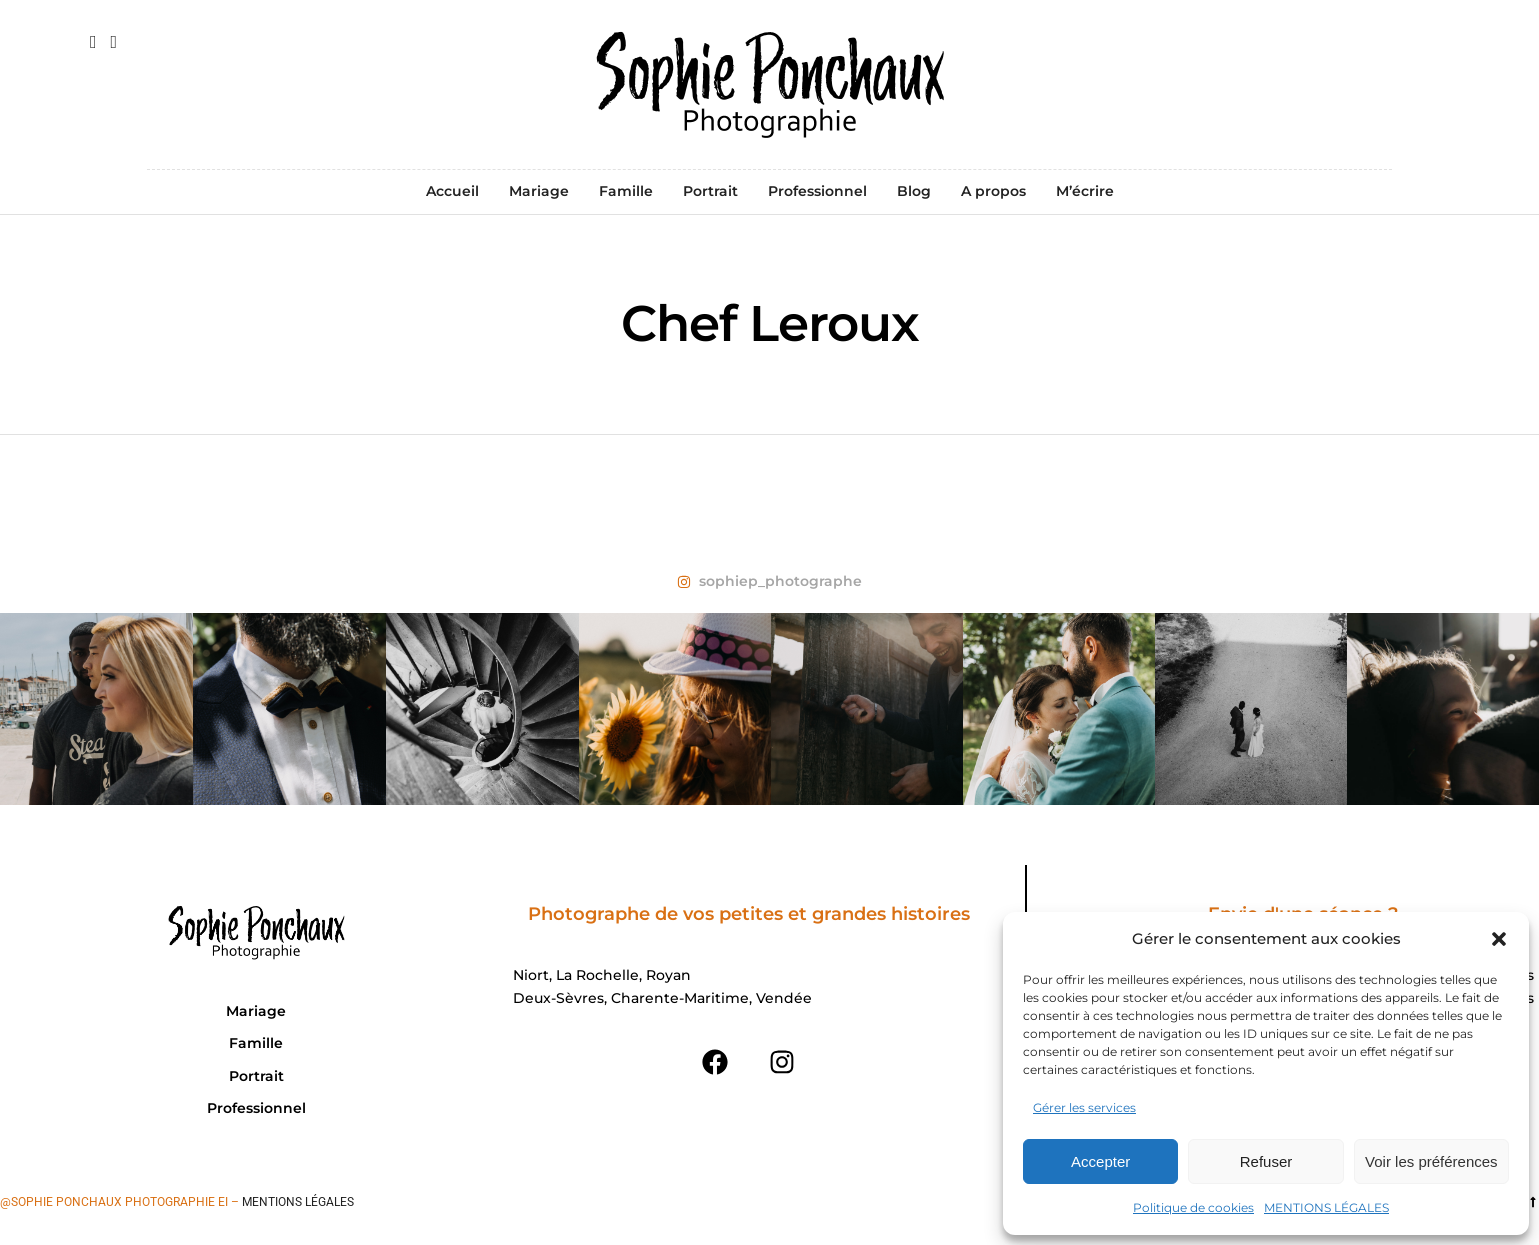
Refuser (1266, 1161)
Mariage (539, 191)
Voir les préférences (1431, 1161)
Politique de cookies (1193, 1207)
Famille (626, 191)
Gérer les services (1084, 1107)
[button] (1499, 939)
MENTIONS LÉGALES (1326, 1207)
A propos (993, 191)
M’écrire (1085, 191)
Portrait (710, 191)
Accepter (1100, 1161)
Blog (914, 191)
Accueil (452, 191)
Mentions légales (298, 1202)
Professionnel (817, 191)
